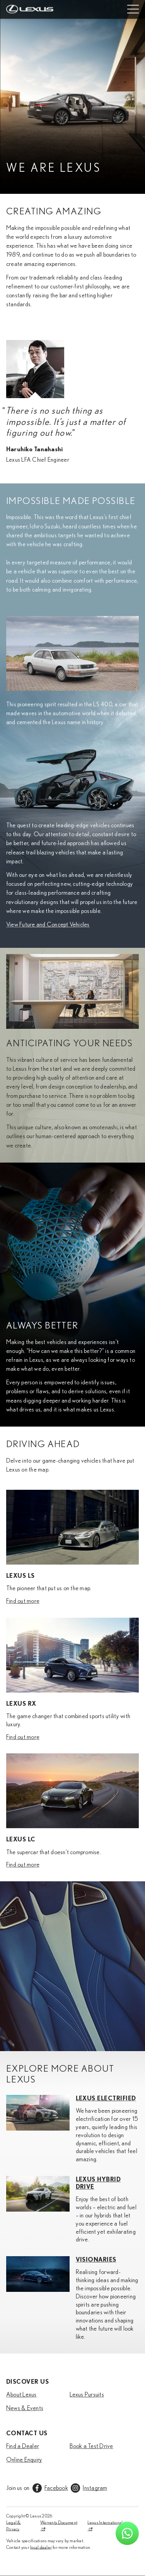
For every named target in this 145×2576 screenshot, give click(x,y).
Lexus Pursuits (87, 2394)
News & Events (24, 2408)
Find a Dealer (22, 2446)
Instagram (95, 2488)
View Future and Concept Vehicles (48, 924)
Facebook (56, 2488)
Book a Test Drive (91, 2446)
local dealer (41, 2547)
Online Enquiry (24, 2460)
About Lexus (21, 2394)
